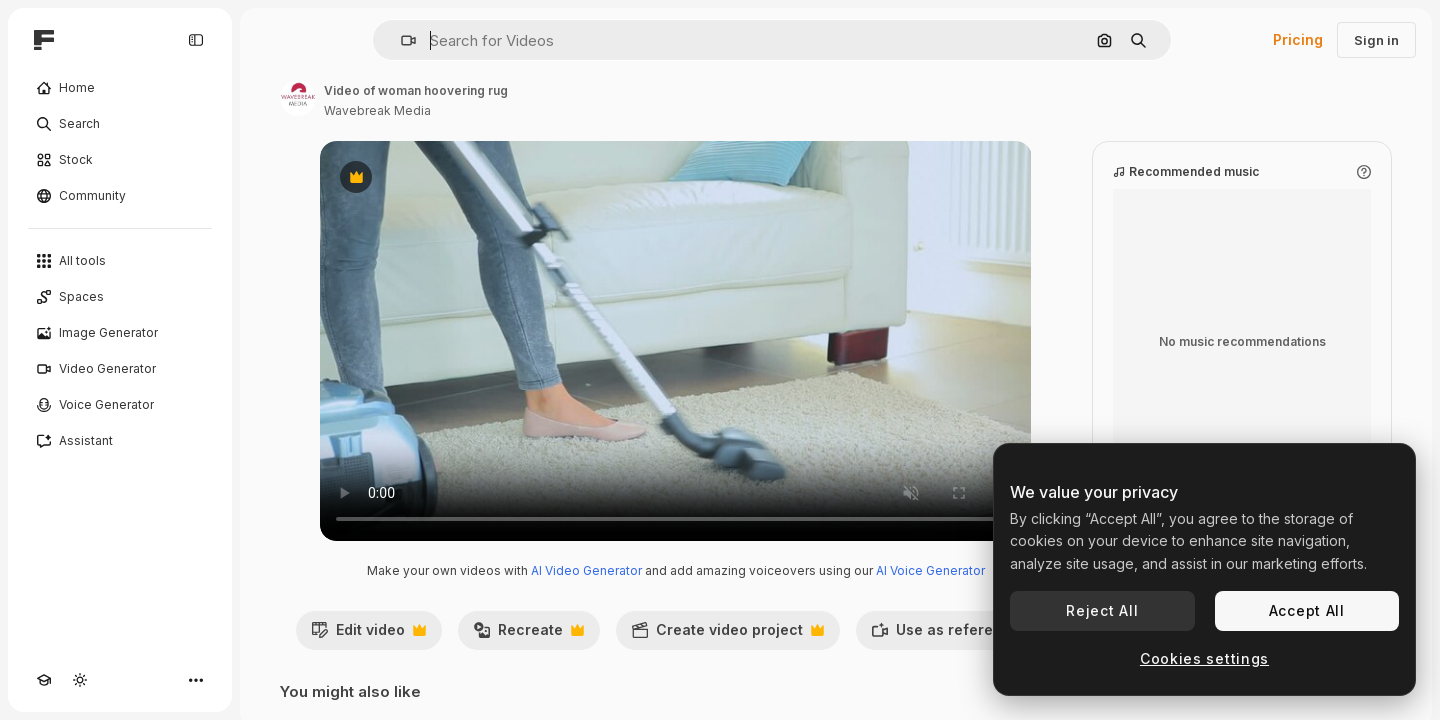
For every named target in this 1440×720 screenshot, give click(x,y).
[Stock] (120, 160)
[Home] (120, 88)
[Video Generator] (120, 369)
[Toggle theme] (80, 680)
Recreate (528, 635)
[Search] (120, 124)
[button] (400, 40)
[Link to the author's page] (298, 98)
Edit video (368, 635)
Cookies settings (1204, 658)
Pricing (1298, 39)
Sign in (1376, 40)
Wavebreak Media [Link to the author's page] (377, 110)
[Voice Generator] (120, 405)
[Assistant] (120, 441)
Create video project (727, 635)
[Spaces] (120, 297)
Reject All (1102, 610)
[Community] (120, 196)
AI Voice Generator (930, 570)
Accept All (1307, 610)
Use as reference (956, 635)
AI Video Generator (586, 570)
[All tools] (120, 261)
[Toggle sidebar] (196, 40)
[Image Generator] (120, 333)
